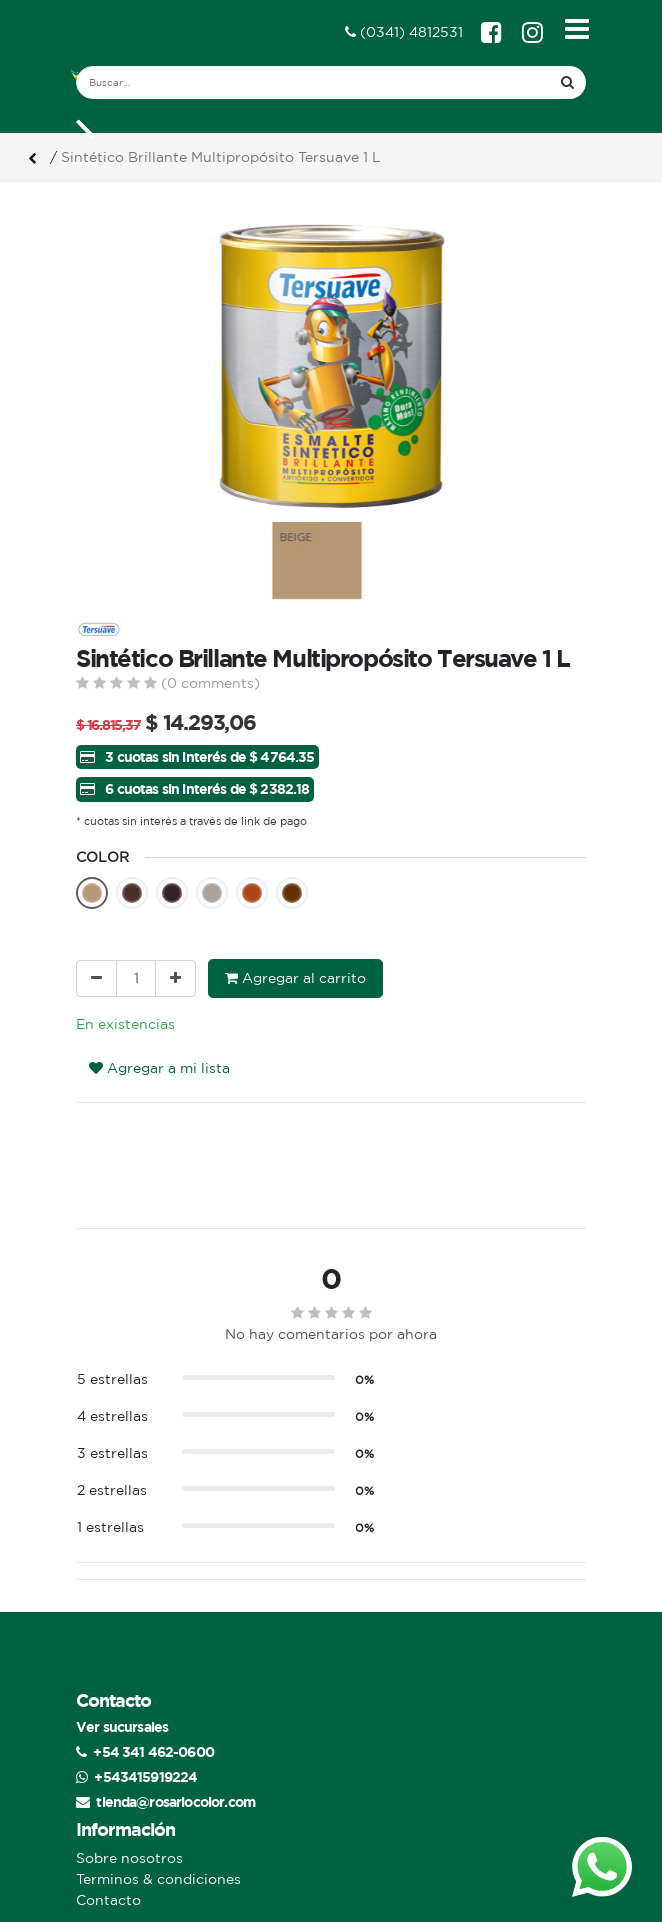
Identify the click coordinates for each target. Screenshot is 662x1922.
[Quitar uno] (96, 978)
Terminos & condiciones (158, 1879)
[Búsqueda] (567, 82)
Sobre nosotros (129, 1858)
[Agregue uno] (175, 978)
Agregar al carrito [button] (295, 978)
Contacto (108, 1900)
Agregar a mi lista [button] (159, 1068)
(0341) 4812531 (404, 32)
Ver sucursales (122, 1726)
